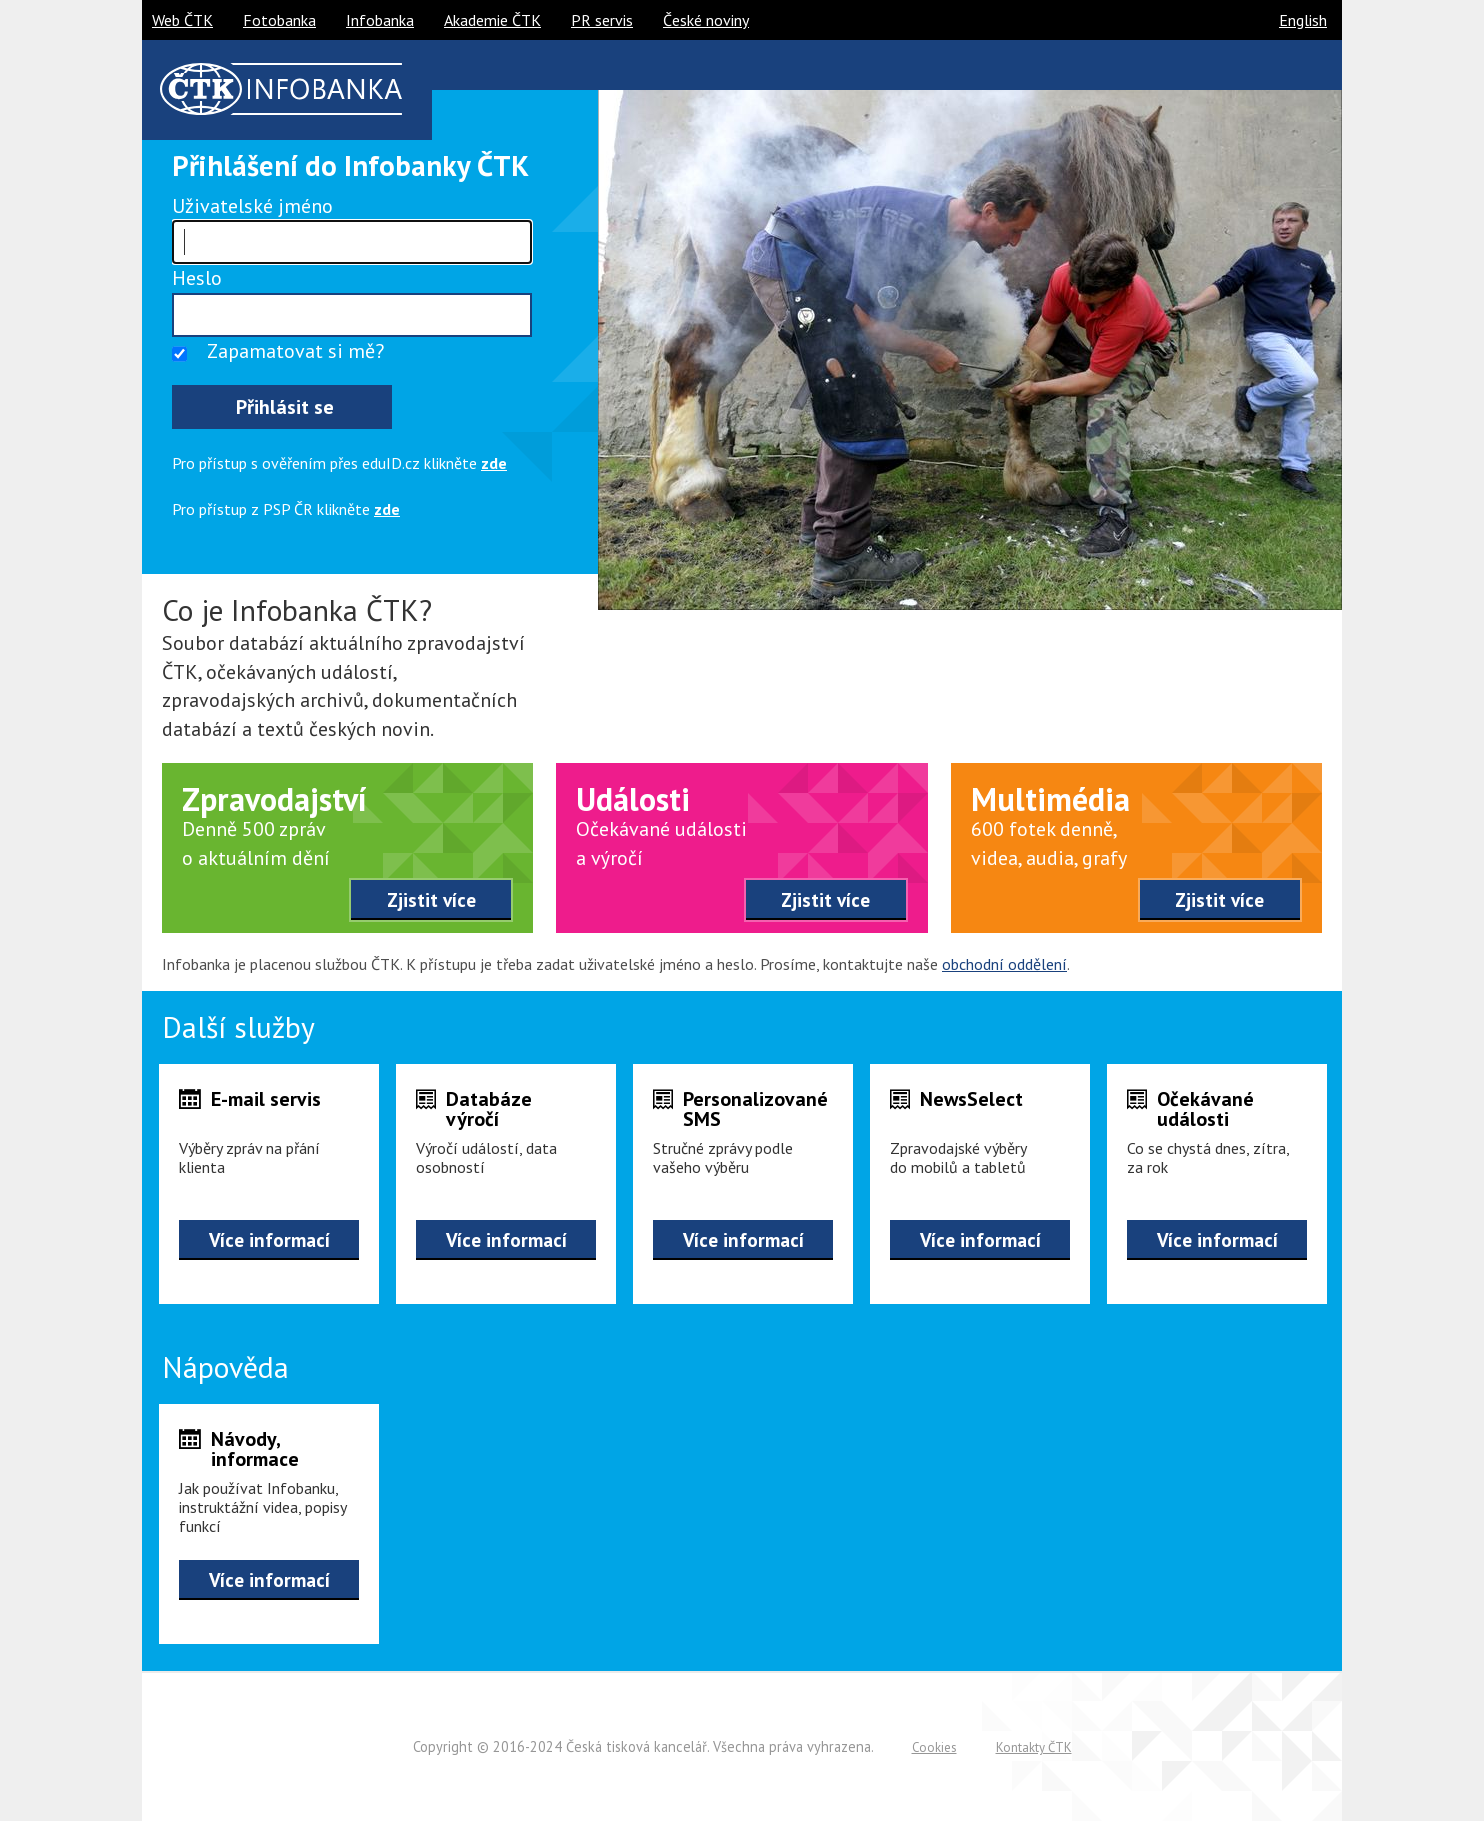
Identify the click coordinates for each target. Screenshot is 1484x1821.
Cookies (934, 1747)
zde (494, 463)
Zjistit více (431, 899)
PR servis (602, 20)
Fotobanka (279, 20)
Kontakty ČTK (1034, 1747)
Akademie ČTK (492, 20)
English (1303, 20)
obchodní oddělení (1004, 964)
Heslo (197, 278)
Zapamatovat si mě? (295, 351)
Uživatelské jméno (252, 206)
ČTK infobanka (281, 89)
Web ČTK (182, 20)
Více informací (269, 1239)
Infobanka (380, 20)
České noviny (706, 20)
